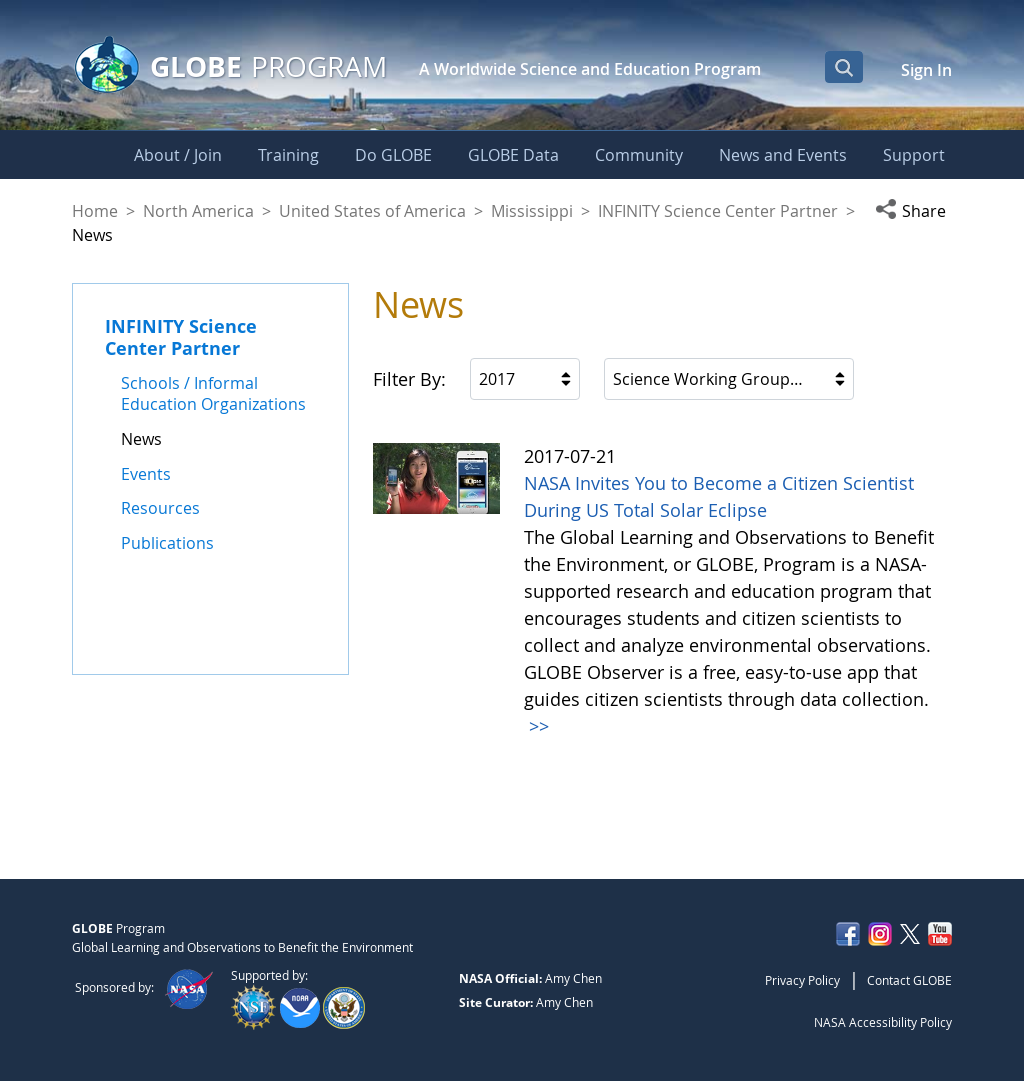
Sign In (926, 70)
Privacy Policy (802, 980)
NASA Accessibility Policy (883, 1022)
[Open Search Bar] (844, 67)
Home (95, 211)
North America (198, 211)
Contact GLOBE (909, 980)
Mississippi (532, 211)
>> (536, 726)
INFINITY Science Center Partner (718, 211)
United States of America (372, 211)
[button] (913, 211)
